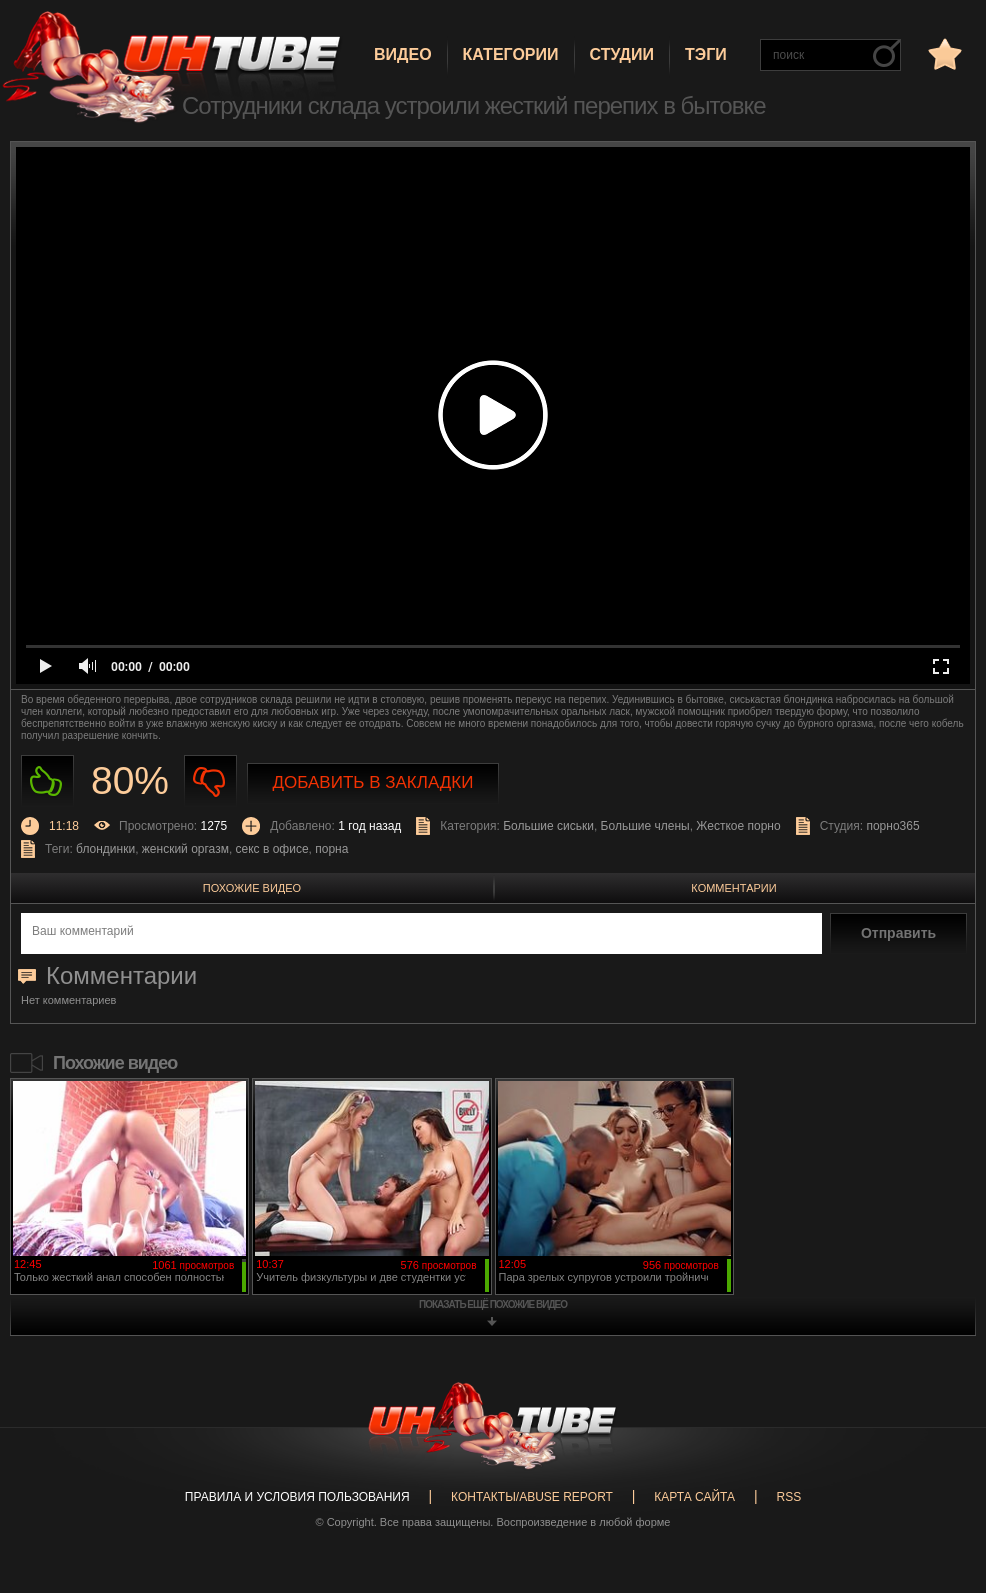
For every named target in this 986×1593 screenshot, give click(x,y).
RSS (788, 1497)
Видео (403, 54)
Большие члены (645, 826)
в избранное (943, 53)
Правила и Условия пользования (297, 1497)
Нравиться (47, 781)
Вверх (941, 1501)
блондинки (105, 849)
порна (331, 849)
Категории (511, 54)
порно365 (892, 826)
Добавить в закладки (373, 782)
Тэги (706, 54)
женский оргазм (185, 849)
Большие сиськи (548, 826)
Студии (622, 54)
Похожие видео (252, 888)
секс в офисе (272, 849)
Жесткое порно (738, 826)
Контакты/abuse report (532, 1497)
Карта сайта (694, 1497)
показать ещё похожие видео (493, 1304)
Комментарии (733, 888)
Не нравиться (210, 781)
